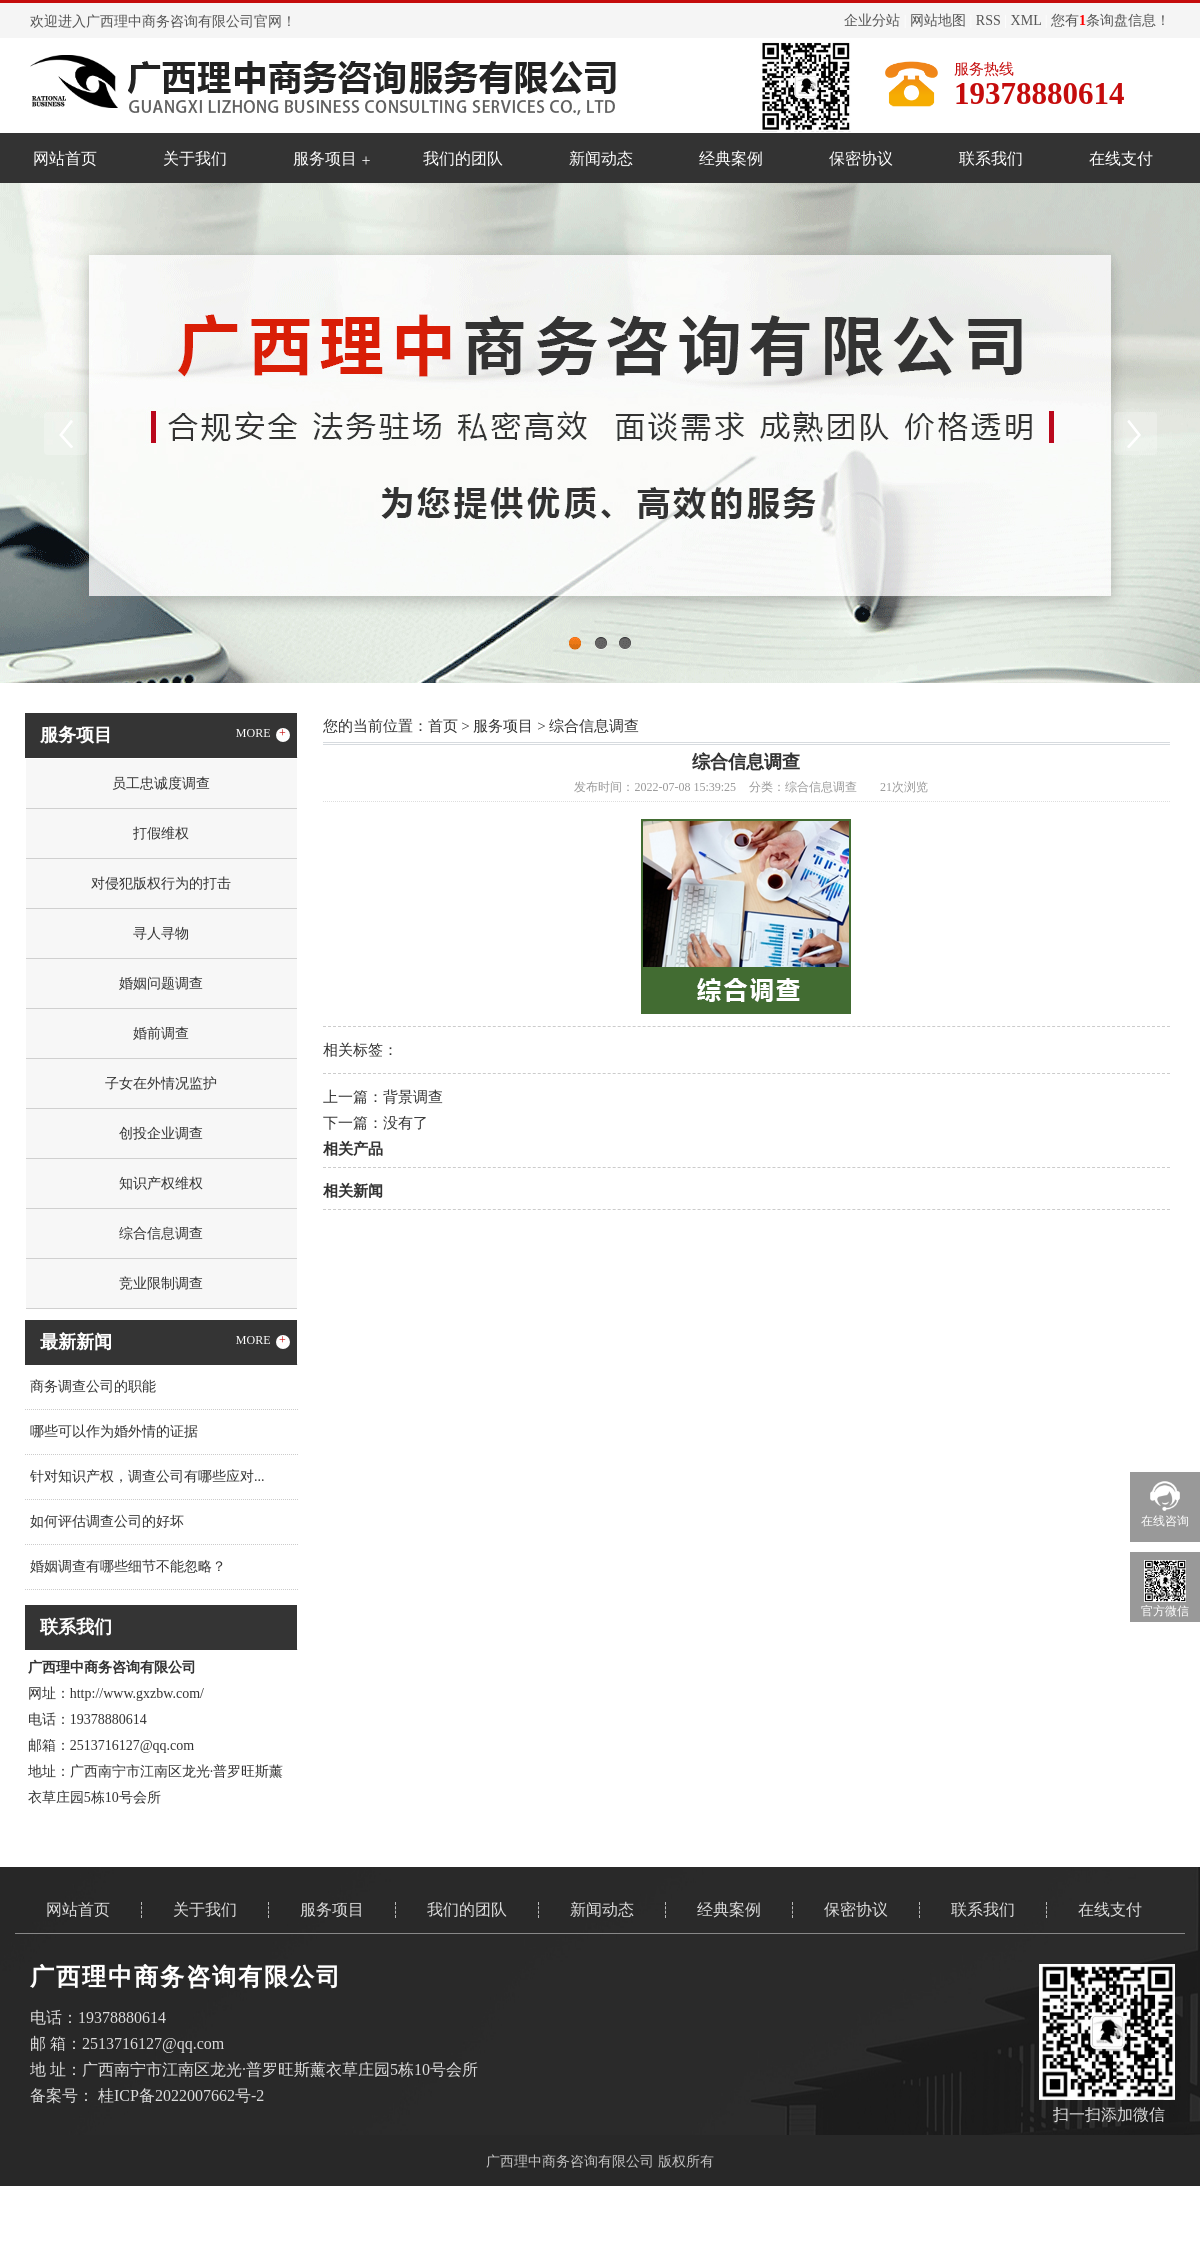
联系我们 (991, 158)
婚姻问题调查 (161, 983)
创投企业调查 (161, 1133)
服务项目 (325, 158)
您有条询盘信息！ (1110, 20)
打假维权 (161, 833)
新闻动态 (601, 158)
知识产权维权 (161, 1183)
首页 (443, 726)
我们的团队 (463, 158)
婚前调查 (161, 1033)
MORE (263, 734)
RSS (988, 20)
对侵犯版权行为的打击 (161, 883)
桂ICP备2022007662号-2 (181, 2095)
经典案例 (731, 158)
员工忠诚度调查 (161, 783)
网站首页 (65, 158)
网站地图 (938, 20)
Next (1135, 433)
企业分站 (872, 20)
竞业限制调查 (161, 1283)
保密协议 (861, 158)
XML (1026, 20)
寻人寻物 (161, 933)
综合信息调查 (161, 1233)
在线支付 (1121, 158)
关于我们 (195, 158)
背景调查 (413, 1097)
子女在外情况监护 (161, 1083)
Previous (65, 433)
